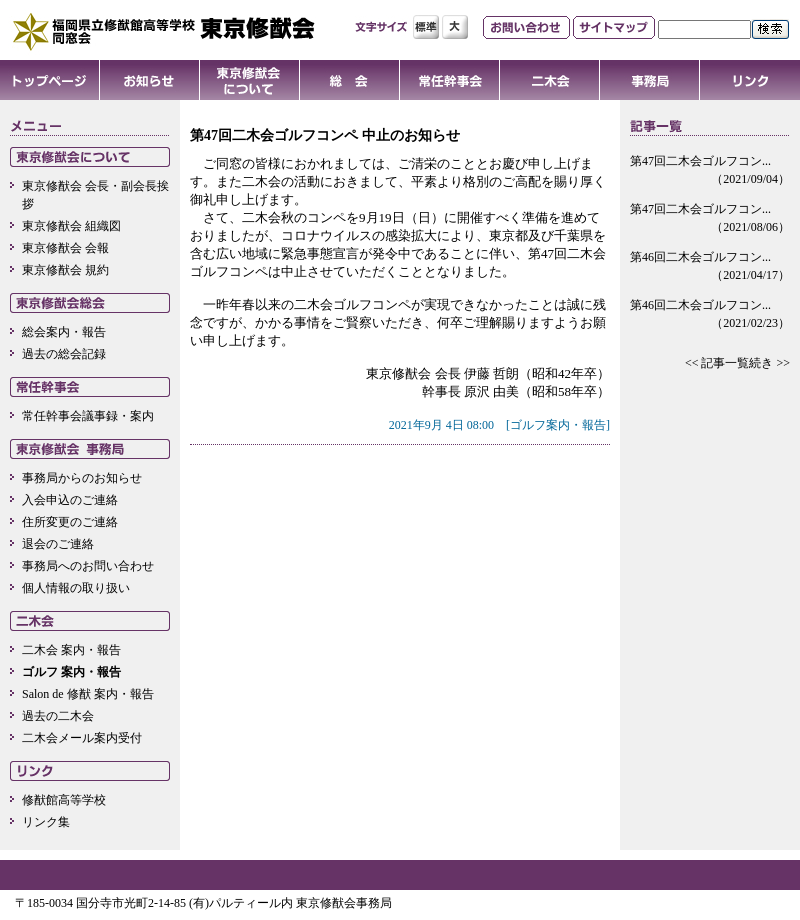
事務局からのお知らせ (82, 478)
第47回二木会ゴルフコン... (710, 171)
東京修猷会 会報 (65, 248)
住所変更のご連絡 (70, 522)
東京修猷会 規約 (65, 270)
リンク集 (46, 822)
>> (783, 363)
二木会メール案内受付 (82, 738)
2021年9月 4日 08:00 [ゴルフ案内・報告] (499, 425)
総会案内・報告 (64, 332)
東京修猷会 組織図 (71, 226)
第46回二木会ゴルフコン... (710, 267)
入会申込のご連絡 (70, 500)
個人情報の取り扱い (76, 588)
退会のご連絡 (58, 544)
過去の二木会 (58, 716)
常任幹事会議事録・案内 (88, 416)
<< (692, 363)
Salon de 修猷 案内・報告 (88, 694)
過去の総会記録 (64, 354)
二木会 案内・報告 (71, 650)
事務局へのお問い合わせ (88, 566)
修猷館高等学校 (64, 800)
